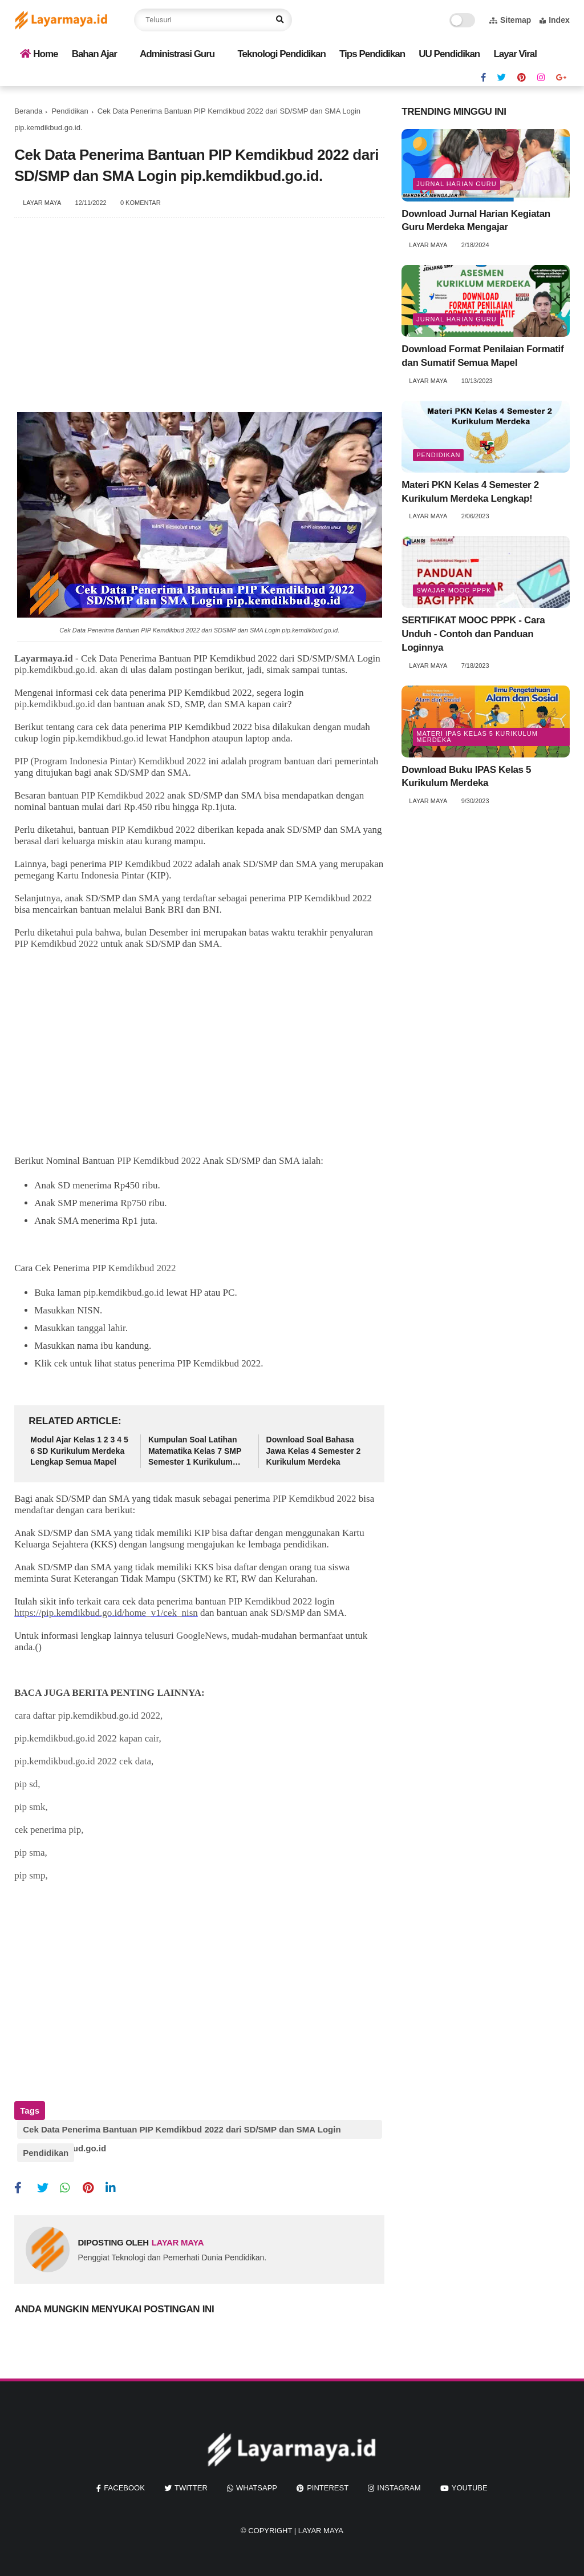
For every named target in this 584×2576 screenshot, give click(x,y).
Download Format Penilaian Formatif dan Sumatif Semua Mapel (482, 356)
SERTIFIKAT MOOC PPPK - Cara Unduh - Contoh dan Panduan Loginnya (473, 634)
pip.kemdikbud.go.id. (55, 669)
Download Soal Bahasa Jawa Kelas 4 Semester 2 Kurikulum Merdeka (313, 1450)
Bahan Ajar (94, 54)
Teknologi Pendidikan (281, 54)
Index (555, 20)
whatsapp (256, 2478)
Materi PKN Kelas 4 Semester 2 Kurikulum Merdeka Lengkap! (470, 491)
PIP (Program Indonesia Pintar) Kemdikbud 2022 (110, 761)
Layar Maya (320, 2521)
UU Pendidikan (449, 54)
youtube (470, 2478)
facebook (124, 2478)
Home (39, 54)
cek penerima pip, (48, 1829)
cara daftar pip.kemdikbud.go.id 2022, (88, 1715)
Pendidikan (69, 111)
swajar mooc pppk (453, 590)
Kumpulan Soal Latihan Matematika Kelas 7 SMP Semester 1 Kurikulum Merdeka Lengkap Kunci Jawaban (194, 1451)
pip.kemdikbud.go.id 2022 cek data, (83, 1761)
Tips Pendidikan (372, 54)
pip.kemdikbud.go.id (54, 704)
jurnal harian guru (456, 183)
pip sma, (30, 1852)
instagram (398, 2478)
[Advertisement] (199, 321)
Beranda (28, 111)
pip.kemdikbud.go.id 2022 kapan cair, (87, 1738)
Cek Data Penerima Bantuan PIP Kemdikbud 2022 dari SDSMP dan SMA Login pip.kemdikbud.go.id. (199, 630)
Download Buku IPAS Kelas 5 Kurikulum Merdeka (466, 776)
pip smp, (31, 1875)
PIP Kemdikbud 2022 (123, 795)
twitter (191, 2478)
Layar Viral (515, 54)
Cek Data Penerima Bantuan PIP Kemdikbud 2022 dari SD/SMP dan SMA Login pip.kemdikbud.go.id (181, 2132)
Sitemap (510, 20)
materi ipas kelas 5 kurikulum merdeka (477, 736)
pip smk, (31, 1806)
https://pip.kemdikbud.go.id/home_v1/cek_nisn (106, 1612)
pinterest (327, 2478)
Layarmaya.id (43, 658)
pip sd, (27, 1784)
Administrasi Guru (177, 54)
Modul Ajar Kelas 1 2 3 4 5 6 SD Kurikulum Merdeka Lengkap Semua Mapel (79, 1450)
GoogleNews (201, 1635)
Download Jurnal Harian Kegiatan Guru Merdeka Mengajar (476, 220)
